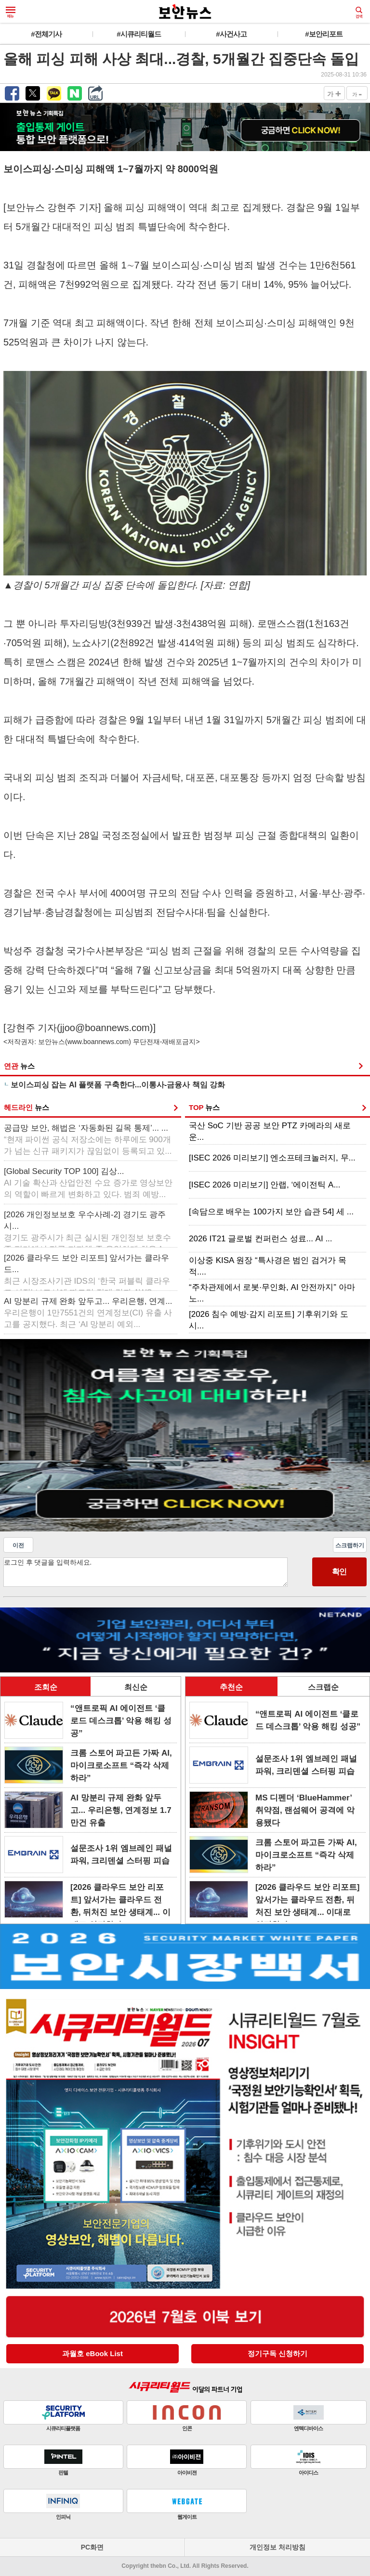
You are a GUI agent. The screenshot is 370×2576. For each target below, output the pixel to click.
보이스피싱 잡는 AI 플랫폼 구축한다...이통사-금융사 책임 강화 (118, 1085)
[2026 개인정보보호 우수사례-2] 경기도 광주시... (87, 1227)
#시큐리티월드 (138, 34)
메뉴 (10, 12)
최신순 (135, 1687)
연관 (19, 1066)
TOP (204, 1107)
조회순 (45, 1687)
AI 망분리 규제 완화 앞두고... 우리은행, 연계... (88, 1313)
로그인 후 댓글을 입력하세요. (145, 1572)
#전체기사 (46, 34)
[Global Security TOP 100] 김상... (88, 1183)
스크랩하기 (349, 1545)
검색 (359, 12)
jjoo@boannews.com (105, 1027)
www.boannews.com (98, 1042)
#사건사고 (231, 34)
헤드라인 (26, 1107)
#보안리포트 (323, 34)
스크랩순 (323, 1687)
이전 (18, 1545)
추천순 (231, 1687)
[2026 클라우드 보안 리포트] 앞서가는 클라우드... (87, 1270)
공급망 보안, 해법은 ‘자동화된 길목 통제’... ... (88, 1139)
